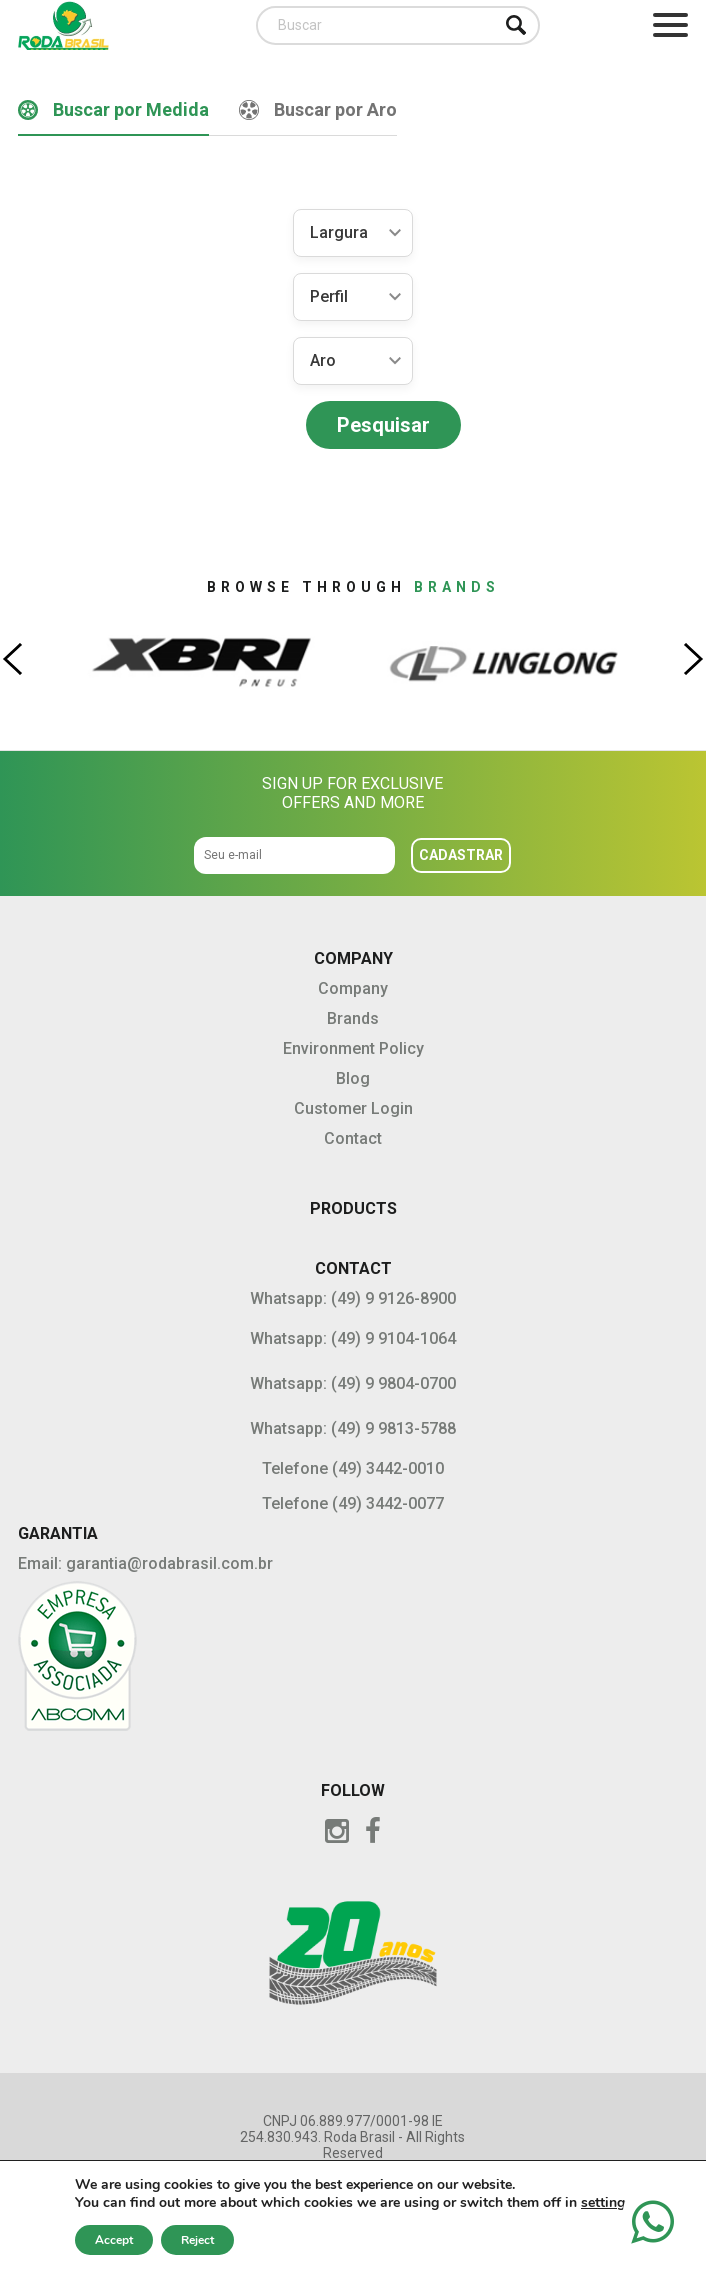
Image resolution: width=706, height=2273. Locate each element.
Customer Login (353, 1108)
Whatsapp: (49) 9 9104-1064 (353, 1338)
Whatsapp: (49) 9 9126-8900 (353, 1298)
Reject (197, 2240)
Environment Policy (353, 1048)
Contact (353, 1138)
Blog (353, 1078)
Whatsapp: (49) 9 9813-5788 (353, 1428)
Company (353, 988)
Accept (114, 2240)
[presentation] (12, 659)
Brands (353, 1018)
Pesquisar (383, 425)
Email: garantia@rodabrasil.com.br (145, 1563)
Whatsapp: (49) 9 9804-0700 (353, 1383)
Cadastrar (461, 855)
